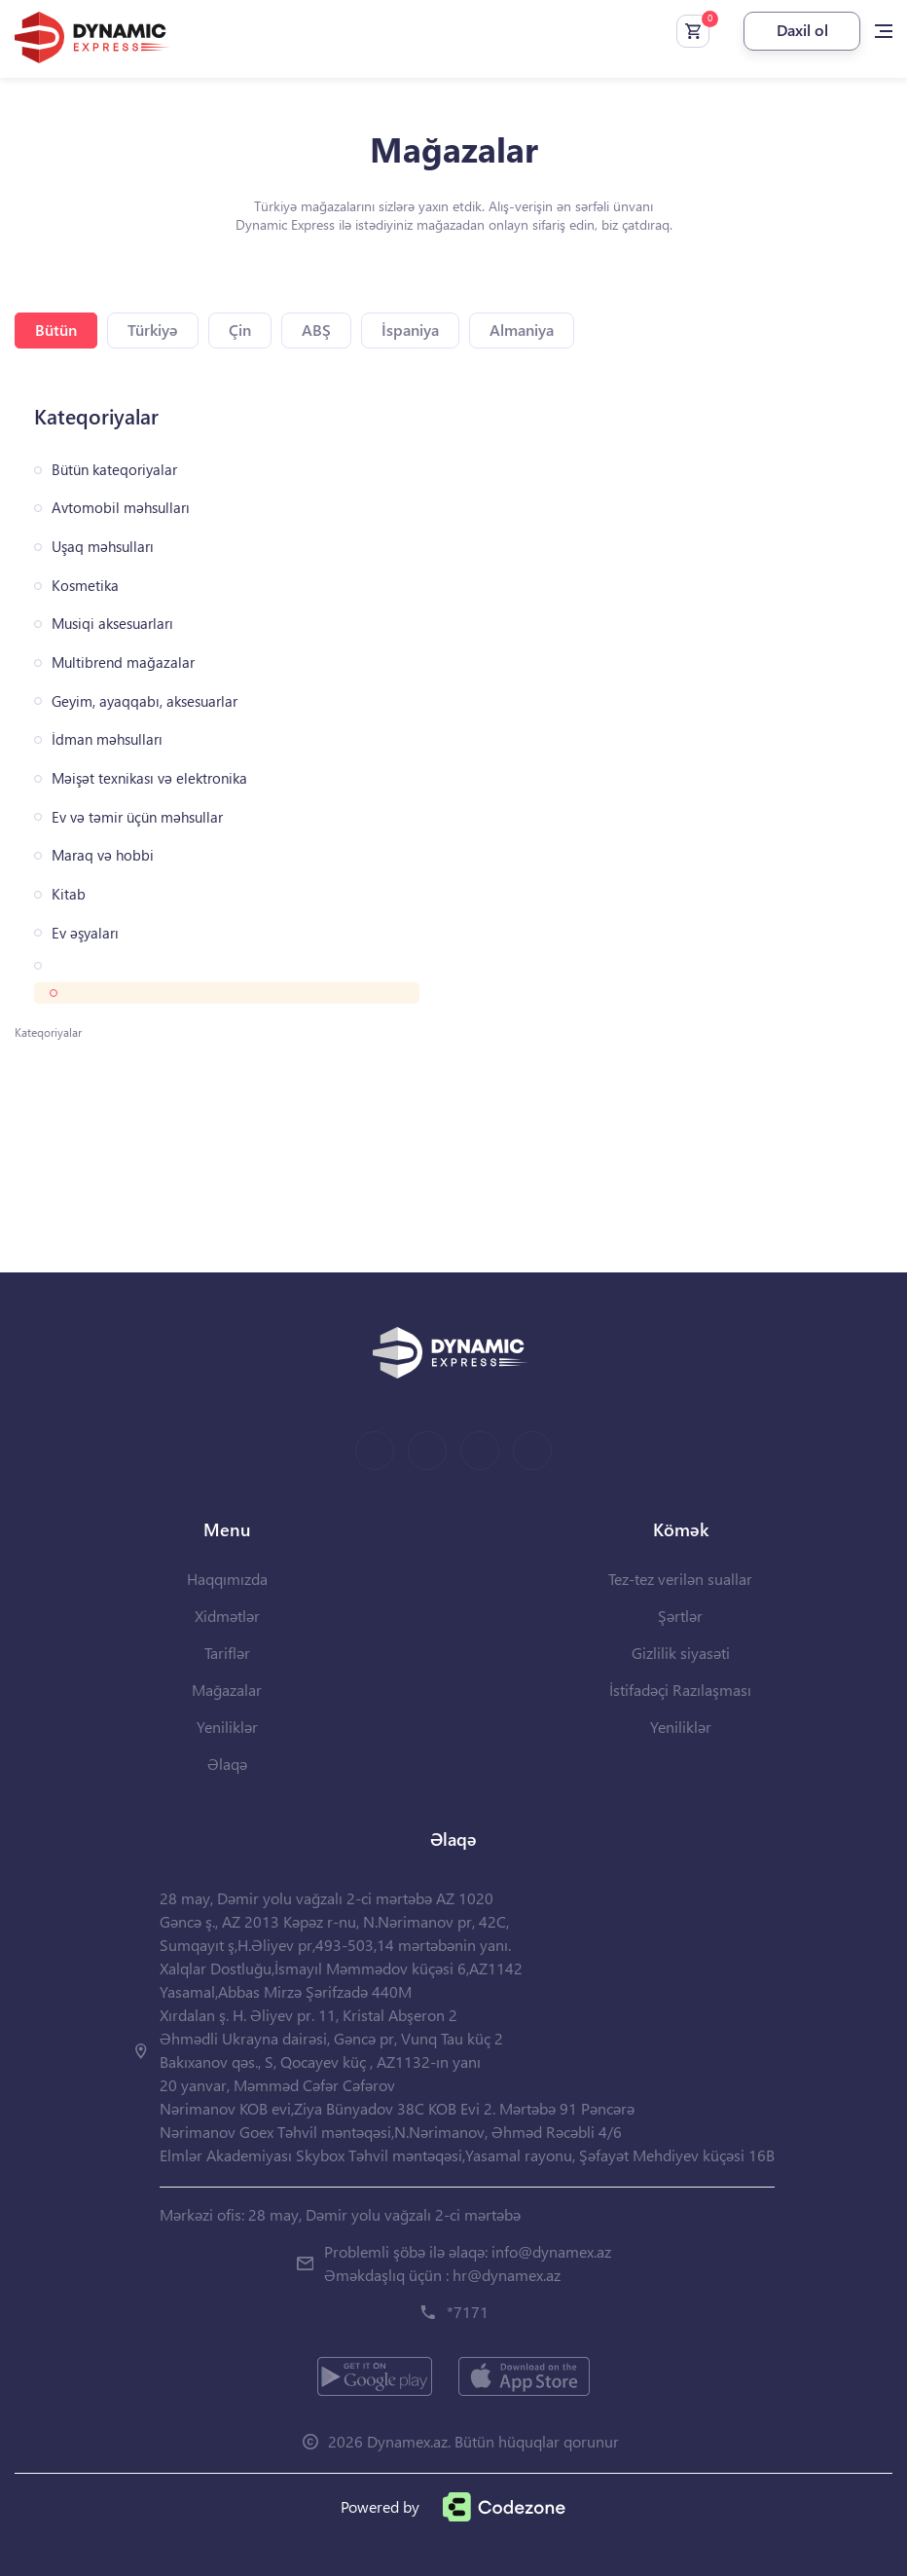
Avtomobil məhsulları (121, 507)
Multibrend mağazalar (123, 662)
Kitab (69, 894)
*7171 (468, 2311)
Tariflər (227, 1652)
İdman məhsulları (107, 739)
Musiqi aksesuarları (112, 623)
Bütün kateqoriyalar (114, 469)
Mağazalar (227, 1689)
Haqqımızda (227, 1578)
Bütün (56, 329)
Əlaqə (227, 1763)
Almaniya (522, 329)
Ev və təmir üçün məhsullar (137, 817)
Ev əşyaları (85, 933)
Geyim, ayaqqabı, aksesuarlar (144, 701)
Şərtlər (680, 1615)
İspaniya (410, 329)
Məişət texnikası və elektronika (149, 778)
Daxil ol (802, 29)
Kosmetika (85, 585)
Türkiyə (152, 329)
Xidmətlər (227, 1615)
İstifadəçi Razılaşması (680, 1689)
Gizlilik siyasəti (681, 1652)
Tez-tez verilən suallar (680, 1578)
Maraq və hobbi (103, 855)
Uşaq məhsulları (103, 546)
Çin (240, 329)
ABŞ (316, 329)
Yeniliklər (227, 1726)
